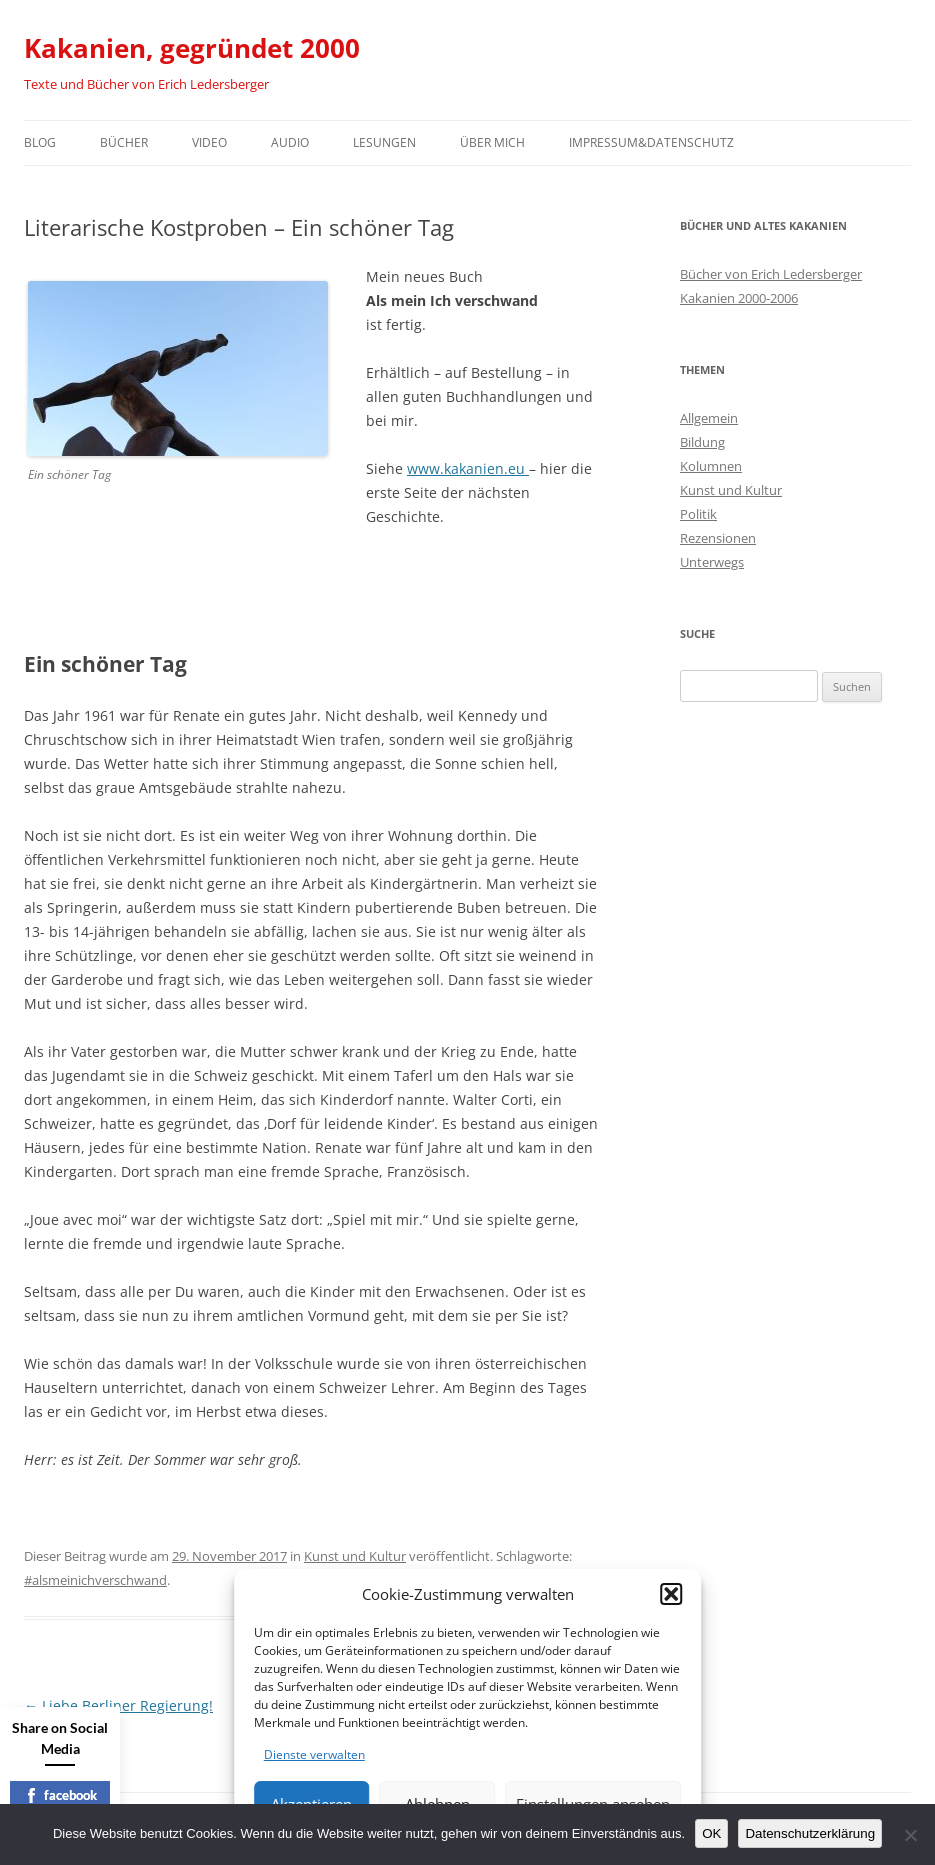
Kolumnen (711, 466)
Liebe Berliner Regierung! (118, 1705)
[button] (671, 1594)
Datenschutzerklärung (810, 1833)
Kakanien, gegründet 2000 (192, 48)
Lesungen (384, 142)
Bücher (124, 142)
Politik (698, 514)
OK (711, 1833)
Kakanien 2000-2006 (739, 298)
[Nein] (910, 1835)
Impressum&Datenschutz (651, 142)
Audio (290, 142)
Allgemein (709, 418)
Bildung (702, 442)
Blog (40, 142)
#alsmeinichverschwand (95, 1580)
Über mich (492, 142)
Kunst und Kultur (355, 1556)
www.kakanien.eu (468, 468)
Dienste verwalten (314, 1754)
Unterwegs (712, 562)
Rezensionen (718, 538)
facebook (60, 1795)
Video (209, 142)
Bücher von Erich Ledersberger (771, 274)
